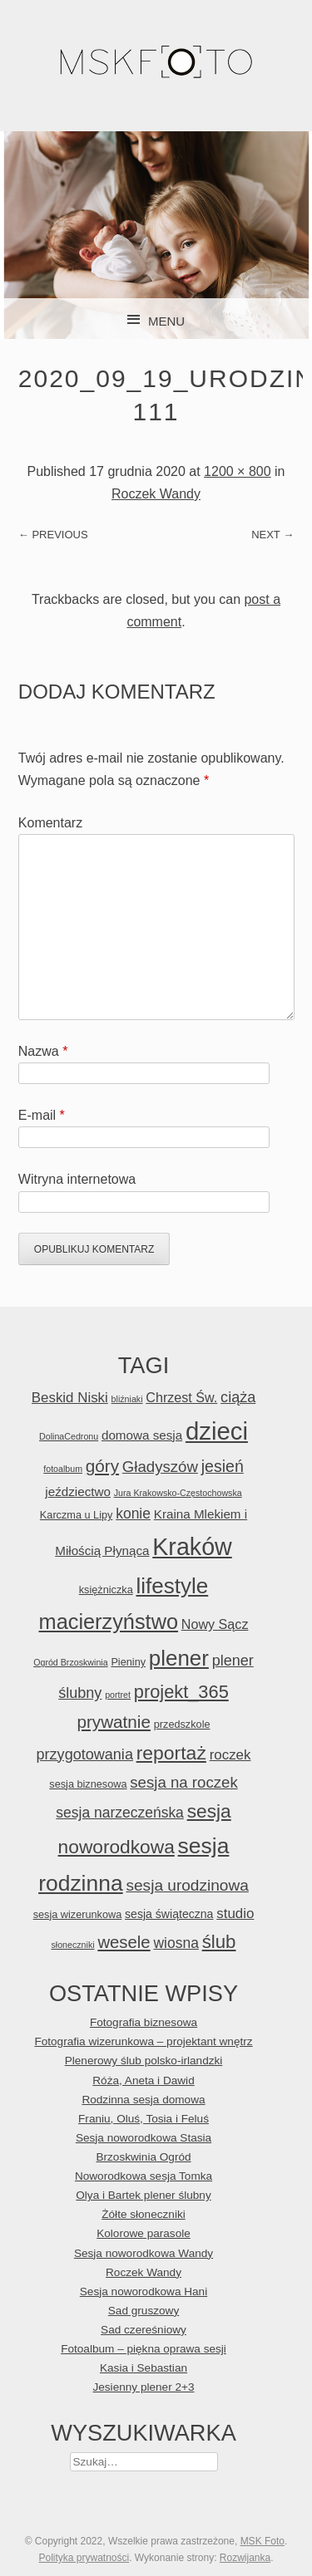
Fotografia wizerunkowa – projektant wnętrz (143, 2041)
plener (179, 1658)
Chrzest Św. (181, 1397)
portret (118, 1695)
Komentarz (50, 823)
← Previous (53, 534)
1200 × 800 (237, 471)
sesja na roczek (183, 1782)
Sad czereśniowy (143, 2329)
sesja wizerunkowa (77, 1914)
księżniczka (106, 1589)
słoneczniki (72, 1945)
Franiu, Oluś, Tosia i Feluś (143, 2118)
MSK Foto (262, 2541)
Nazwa (43, 1051)
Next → (272, 534)
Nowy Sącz (215, 1624)
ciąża (237, 1397)
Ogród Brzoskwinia (70, 1662)
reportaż (171, 1753)
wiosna (175, 1943)
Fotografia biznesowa (143, 2022)
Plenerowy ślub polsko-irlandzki (144, 2060)
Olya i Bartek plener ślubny (143, 2195)
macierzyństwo (109, 1621)
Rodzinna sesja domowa (143, 2099)
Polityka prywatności (83, 2558)
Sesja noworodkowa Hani (143, 2291)
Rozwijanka (245, 2558)
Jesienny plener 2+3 (143, 2387)
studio (235, 1913)
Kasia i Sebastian (143, 2368)
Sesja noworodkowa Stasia (143, 2138)
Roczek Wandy (156, 494)
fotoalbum (62, 1469)
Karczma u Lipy (76, 1515)
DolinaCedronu (68, 1436)
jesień (222, 1466)
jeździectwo (78, 1491)
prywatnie (113, 1721)
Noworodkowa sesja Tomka (143, 2176)
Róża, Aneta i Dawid (143, 2080)
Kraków (192, 1546)
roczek (230, 1755)
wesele (123, 1942)
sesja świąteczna (169, 1914)
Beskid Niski (70, 1398)
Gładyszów (160, 1466)
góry (102, 1465)
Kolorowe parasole (144, 2233)
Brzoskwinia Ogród (143, 2157)
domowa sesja (142, 1435)
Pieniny (128, 1662)
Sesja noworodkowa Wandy (143, 2253)
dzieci (217, 1431)
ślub (219, 1941)
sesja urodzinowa (187, 1885)
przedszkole (182, 1724)
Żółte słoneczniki (144, 2214)
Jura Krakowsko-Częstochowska (178, 1493)
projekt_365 (181, 1691)
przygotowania (85, 1754)
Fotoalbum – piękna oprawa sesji (143, 2349)
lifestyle (172, 1585)
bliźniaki (127, 1399)
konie (133, 1513)
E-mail (41, 1115)
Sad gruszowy (143, 2310)
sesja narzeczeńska (120, 1812)
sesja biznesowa (87, 1784)
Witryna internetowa (77, 1179)
